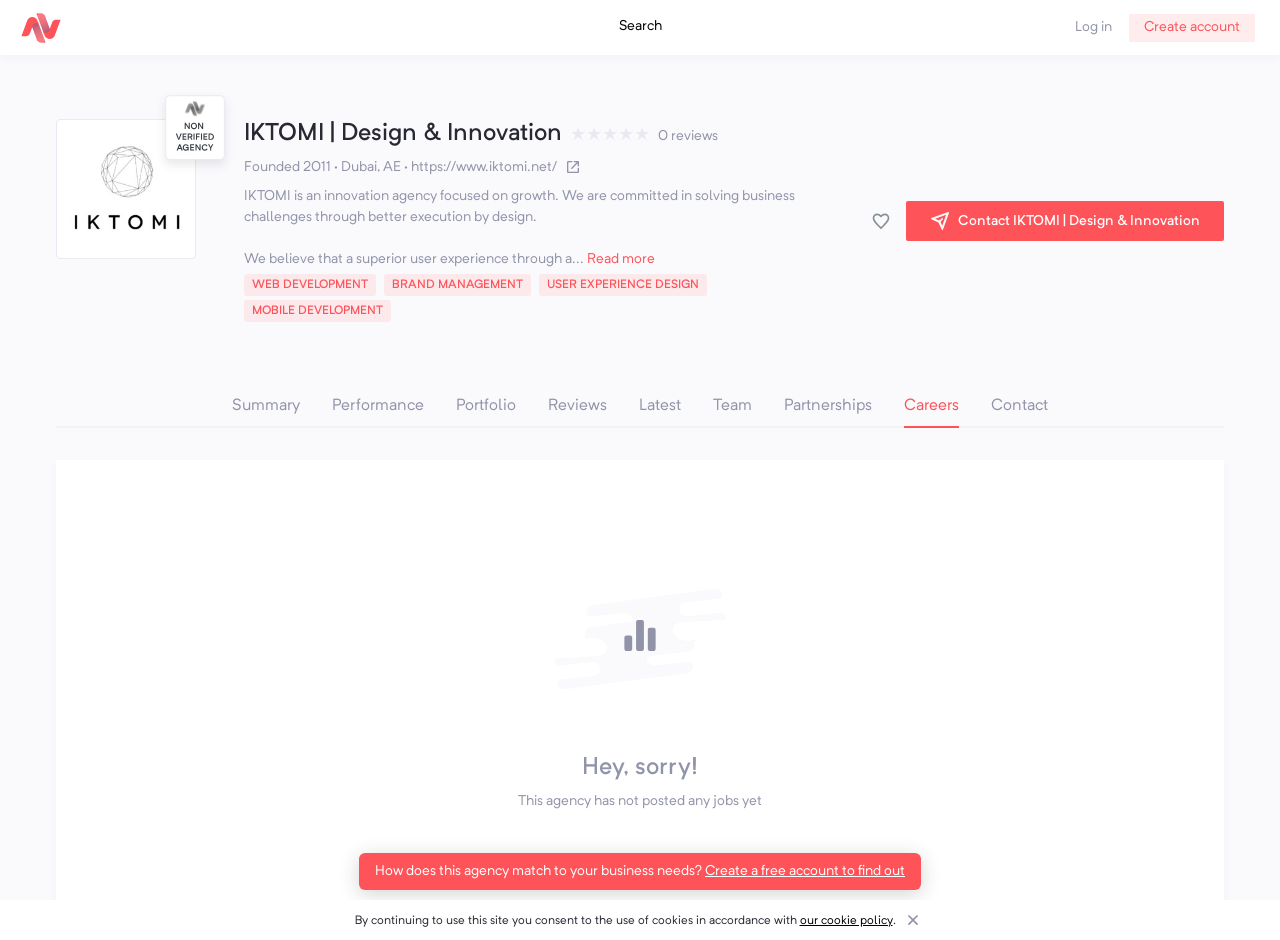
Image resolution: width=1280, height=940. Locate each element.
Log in (1093, 27)
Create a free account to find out (805, 871)
